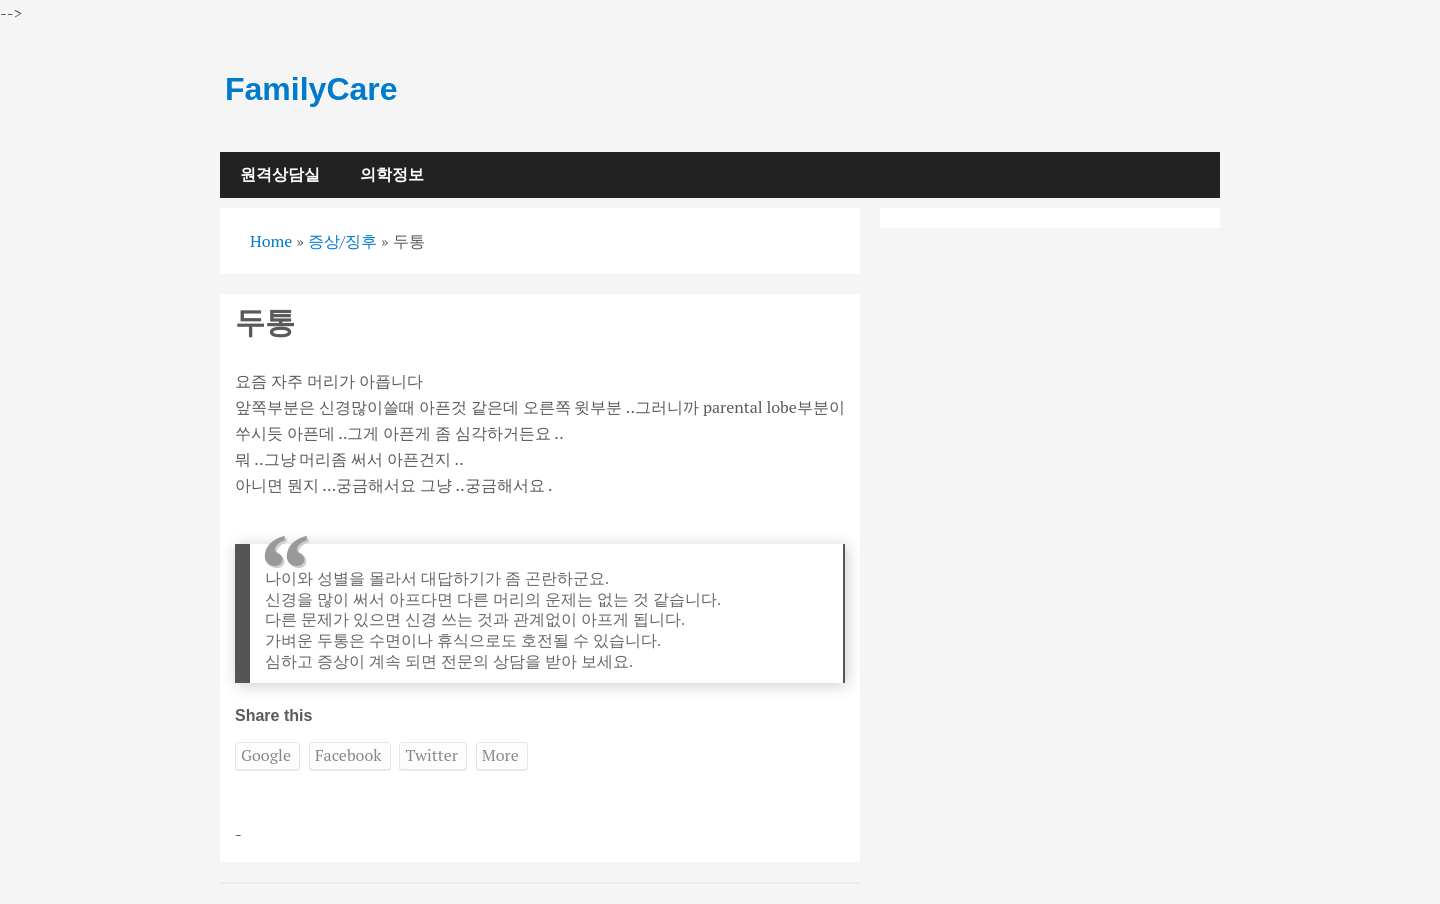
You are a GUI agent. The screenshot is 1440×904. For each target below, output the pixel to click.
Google (266, 755)
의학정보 (392, 174)
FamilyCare (311, 89)
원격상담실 (280, 174)
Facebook (348, 755)
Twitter (431, 755)
